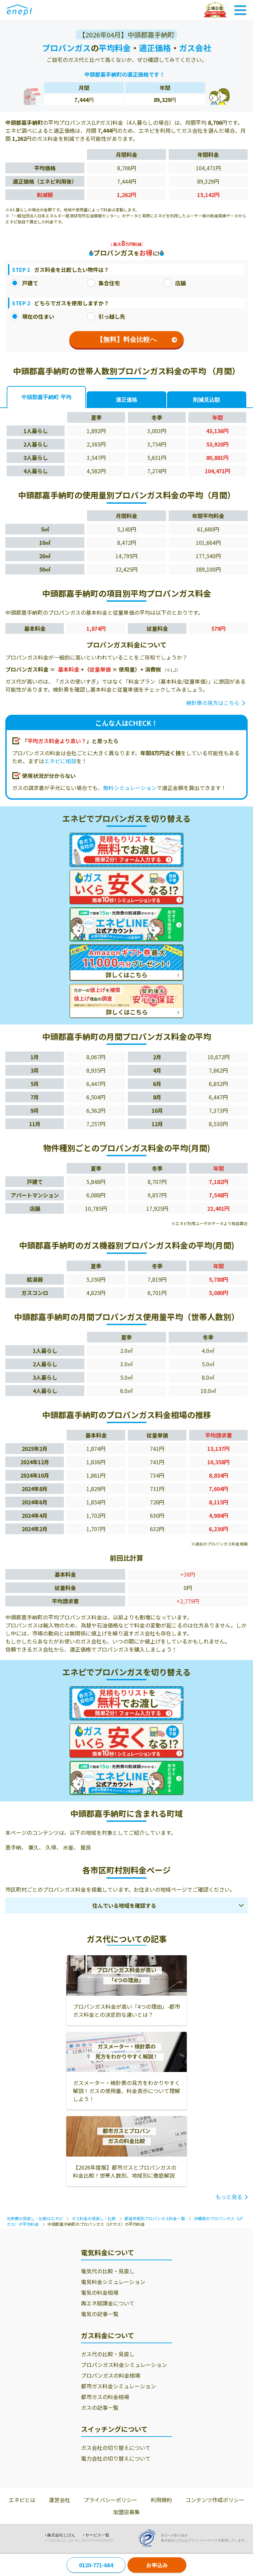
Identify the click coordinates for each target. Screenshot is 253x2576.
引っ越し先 (106, 316)
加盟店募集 (126, 2512)
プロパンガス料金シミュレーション (124, 2365)
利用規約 (161, 2500)
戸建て (24, 283)
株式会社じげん (61, 2535)
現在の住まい (32, 316)
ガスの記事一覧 (99, 2407)
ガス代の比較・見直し (108, 2354)
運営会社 (59, 2500)
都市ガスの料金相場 (105, 2397)
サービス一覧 (97, 2535)
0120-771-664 (96, 2565)
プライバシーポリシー (110, 2500)
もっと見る (229, 2197)
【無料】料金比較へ (136, 339)
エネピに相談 (60, 761)
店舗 (175, 283)
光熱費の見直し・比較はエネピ (35, 2218)
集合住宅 (103, 283)
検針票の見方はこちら (213, 703)
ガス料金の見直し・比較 (94, 2218)
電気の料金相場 (99, 2292)
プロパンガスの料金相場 (110, 2375)
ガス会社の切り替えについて (116, 2448)
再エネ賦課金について (108, 2303)
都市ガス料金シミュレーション (118, 2386)
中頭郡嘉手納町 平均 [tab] (46, 397)
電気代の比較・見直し (108, 2271)
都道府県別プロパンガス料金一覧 (154, 2218)
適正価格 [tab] (126, 400)
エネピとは (22, 2500)
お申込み (157, 2565)
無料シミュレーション (130, 788)
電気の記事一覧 (99, 2314)
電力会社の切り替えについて (116, 2458)
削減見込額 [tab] (206, 400)
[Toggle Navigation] (240, 10)
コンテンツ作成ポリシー (214, 2500)
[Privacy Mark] (149, 2538)
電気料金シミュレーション (113, 2282)
